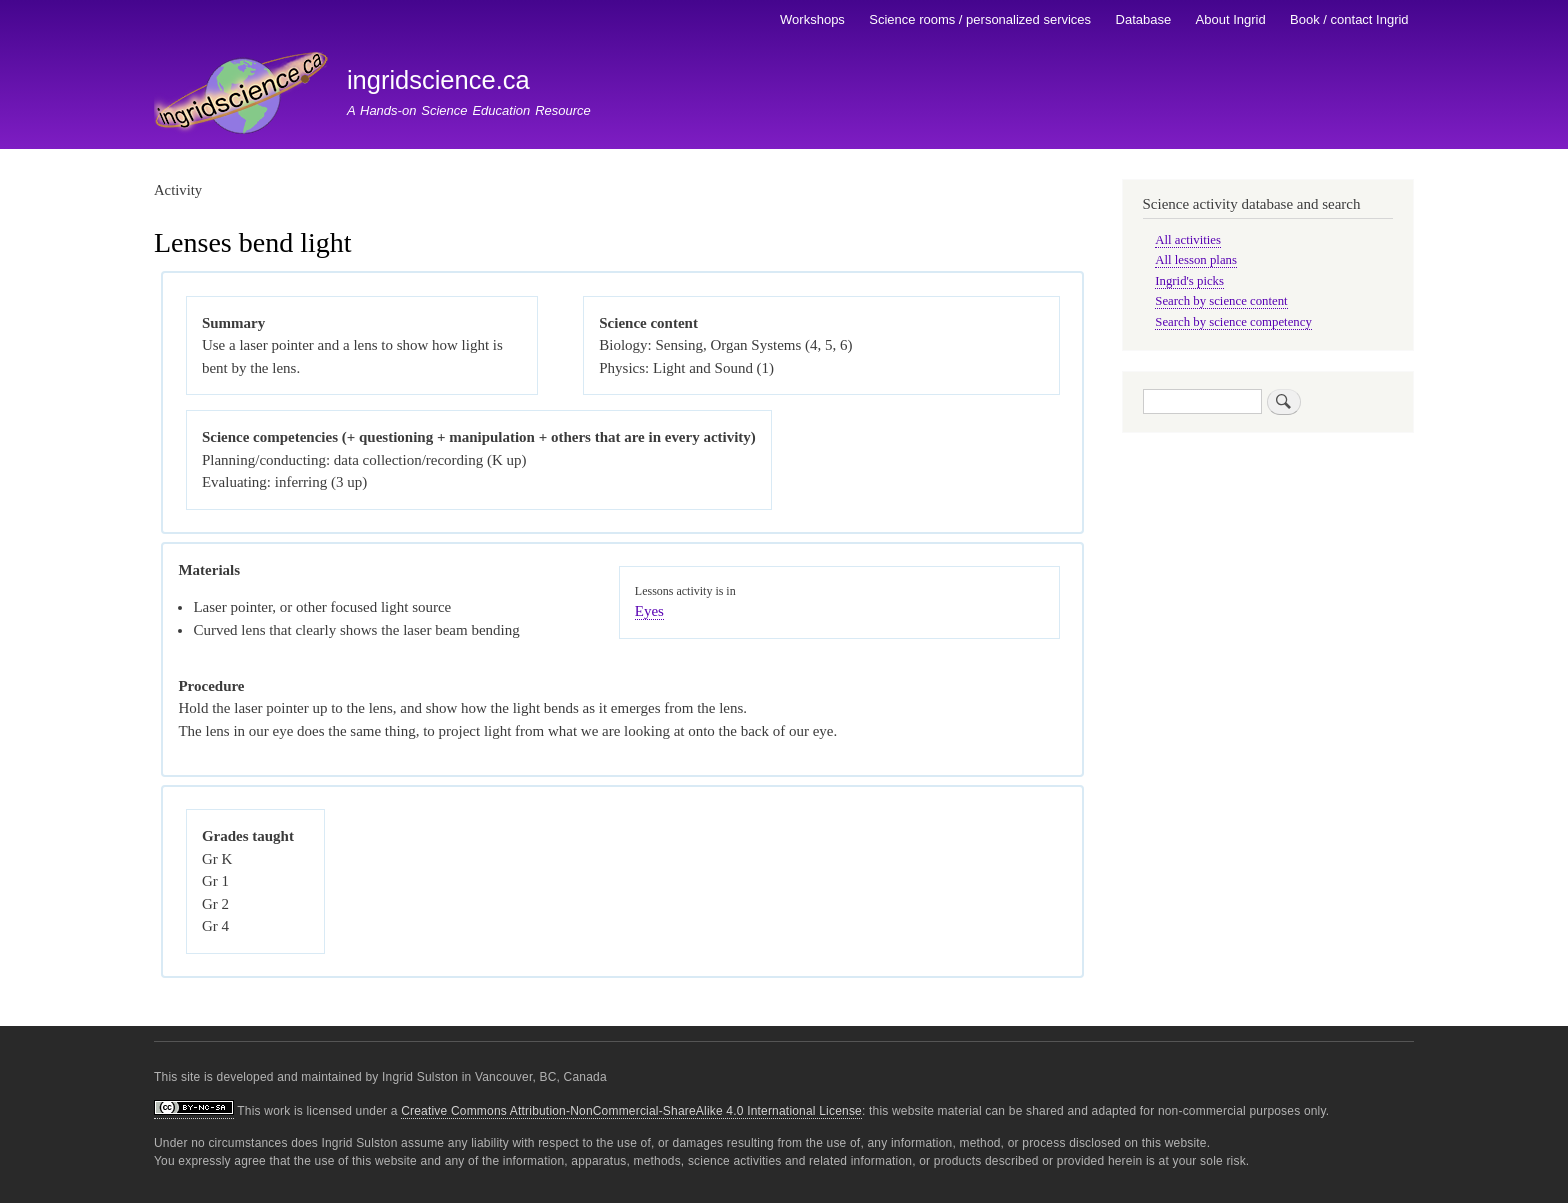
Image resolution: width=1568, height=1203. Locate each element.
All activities (1188, 240)
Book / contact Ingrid (1349, 19)
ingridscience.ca (438, 80)
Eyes (649, 611)
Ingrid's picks (1189, 281)
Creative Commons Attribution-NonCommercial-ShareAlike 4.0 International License (631, 1111)
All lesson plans (1196, 260)
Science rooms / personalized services (980, 19)
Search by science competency (1233, 322)
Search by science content (1221, 301)
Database (1144, 19)
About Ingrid (1231, 19)
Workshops (812, 19)
